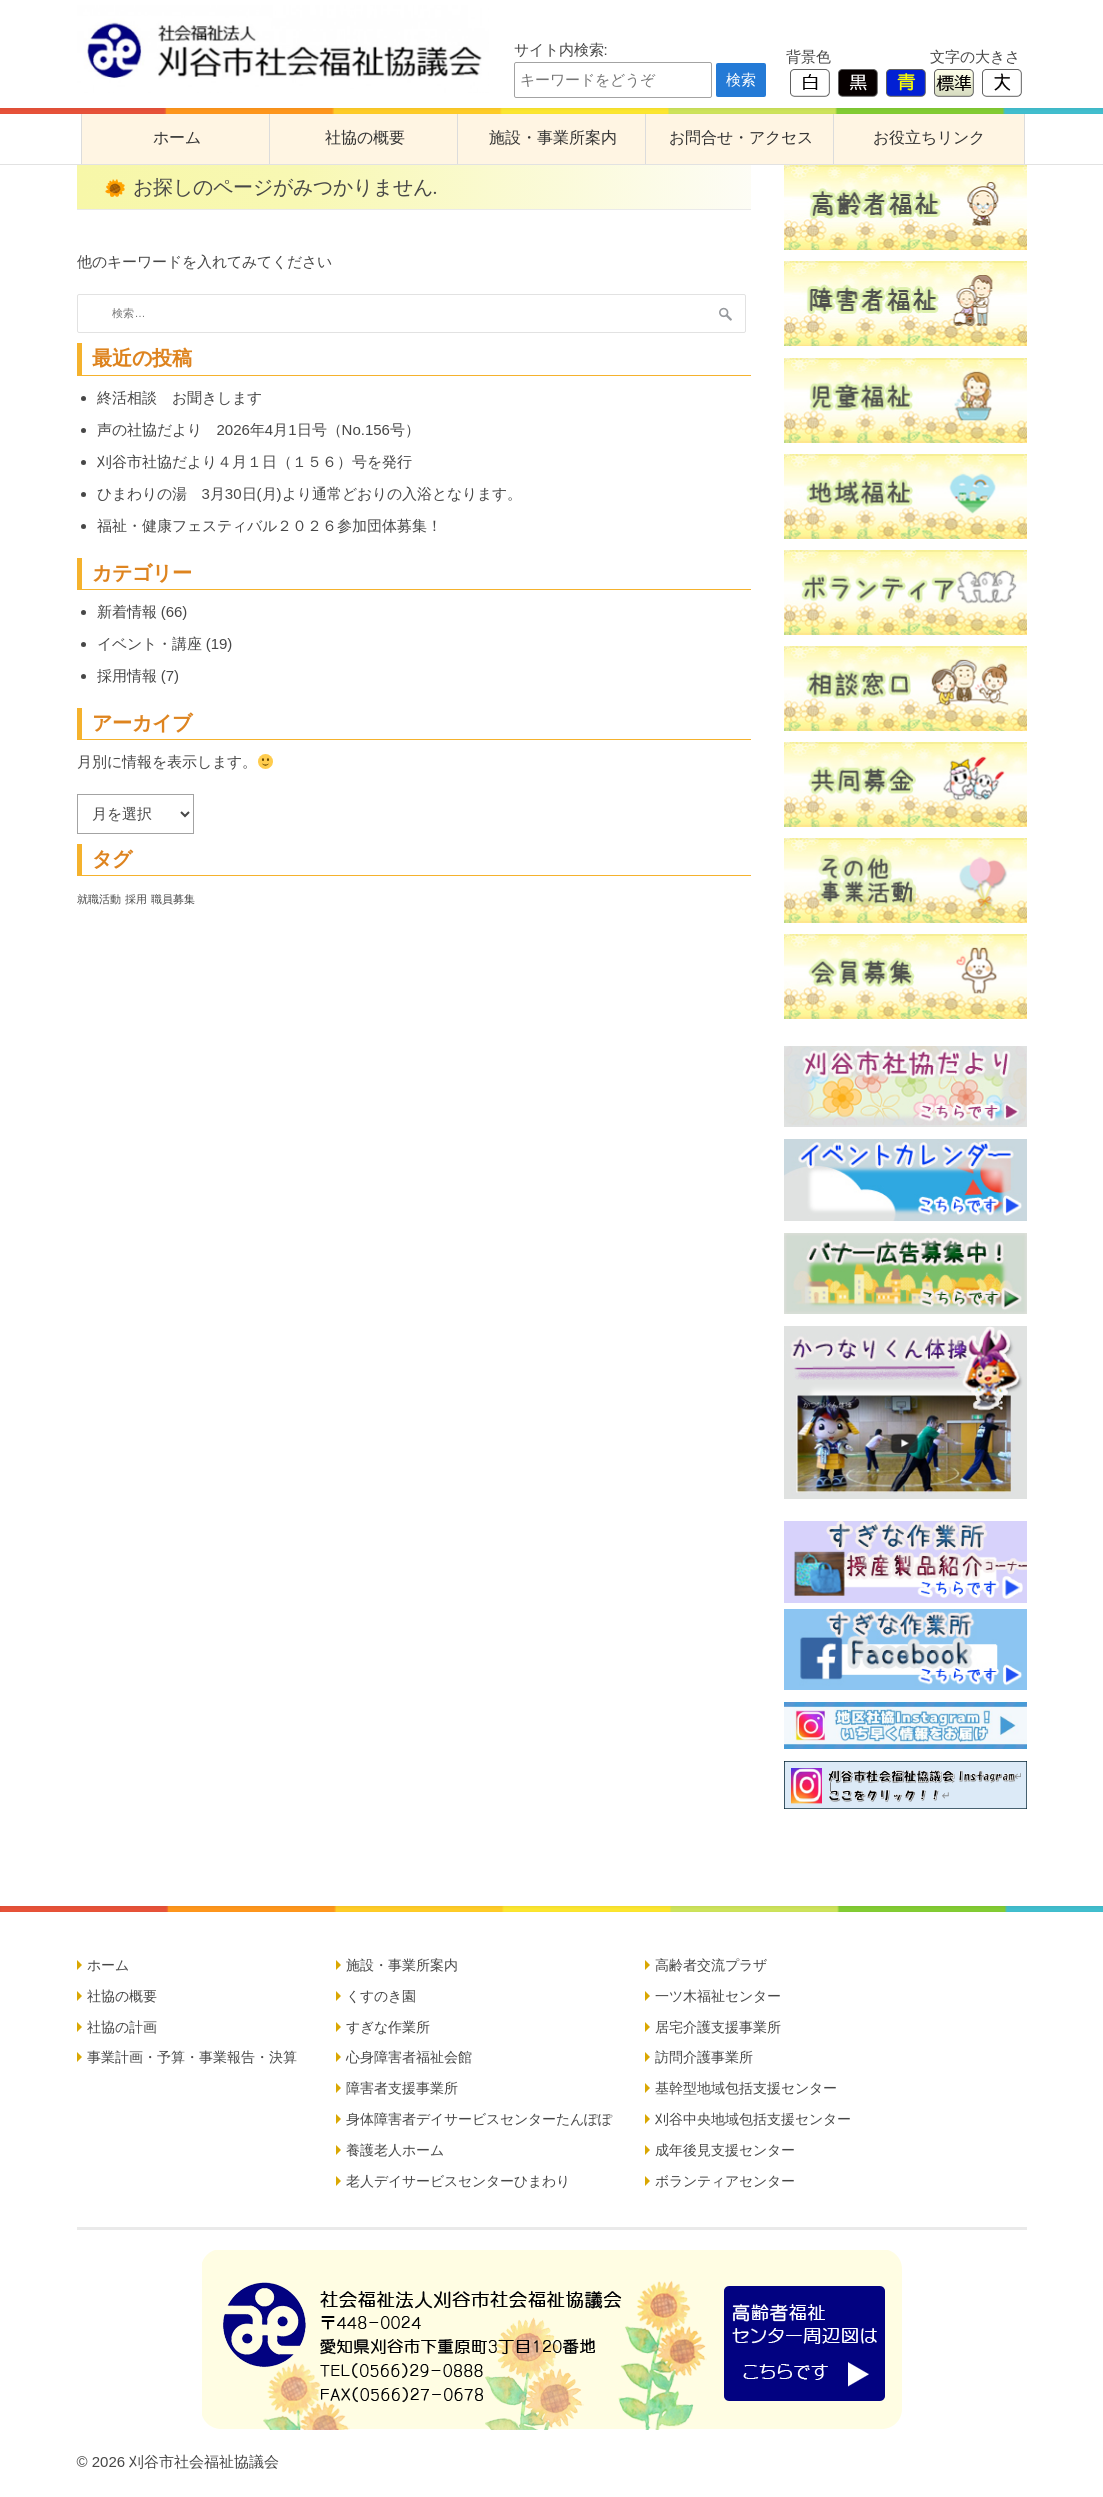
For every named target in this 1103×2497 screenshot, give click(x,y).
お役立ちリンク (929, 137)
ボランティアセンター (725, 2181)
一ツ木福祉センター (718, 1996)
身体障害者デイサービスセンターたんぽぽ (479, 2119)
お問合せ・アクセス (741, 137)
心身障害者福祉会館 (409, 2057)
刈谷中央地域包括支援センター (753, 2119)
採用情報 (127, 675)
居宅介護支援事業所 (718, 2027)
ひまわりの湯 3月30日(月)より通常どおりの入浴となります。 (309, 493)
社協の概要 (365, 137)
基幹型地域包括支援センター (746, 2088)
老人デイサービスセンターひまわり (458, 2181)
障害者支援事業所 (402, 2088)
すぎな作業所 (388, 2027)
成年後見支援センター (725, 2150)
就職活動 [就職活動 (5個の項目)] (99, 899)
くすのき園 (381, 1996)
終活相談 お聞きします (179, 397)
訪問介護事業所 (704, 2057)
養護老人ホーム (395, 2150)
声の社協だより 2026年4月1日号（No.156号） (258, 429)
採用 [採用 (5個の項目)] (136, 899)
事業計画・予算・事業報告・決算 (192, 2057)
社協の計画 (122, 2027)
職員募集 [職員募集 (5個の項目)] (173, 899)
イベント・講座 (149, 643)
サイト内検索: (561, 49)
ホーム (177, 137)
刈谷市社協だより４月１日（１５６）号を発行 (254, 461)
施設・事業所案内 (553, 137)
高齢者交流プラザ (711, 1965)
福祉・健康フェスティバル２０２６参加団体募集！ (269, 525)
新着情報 (127, 611)
